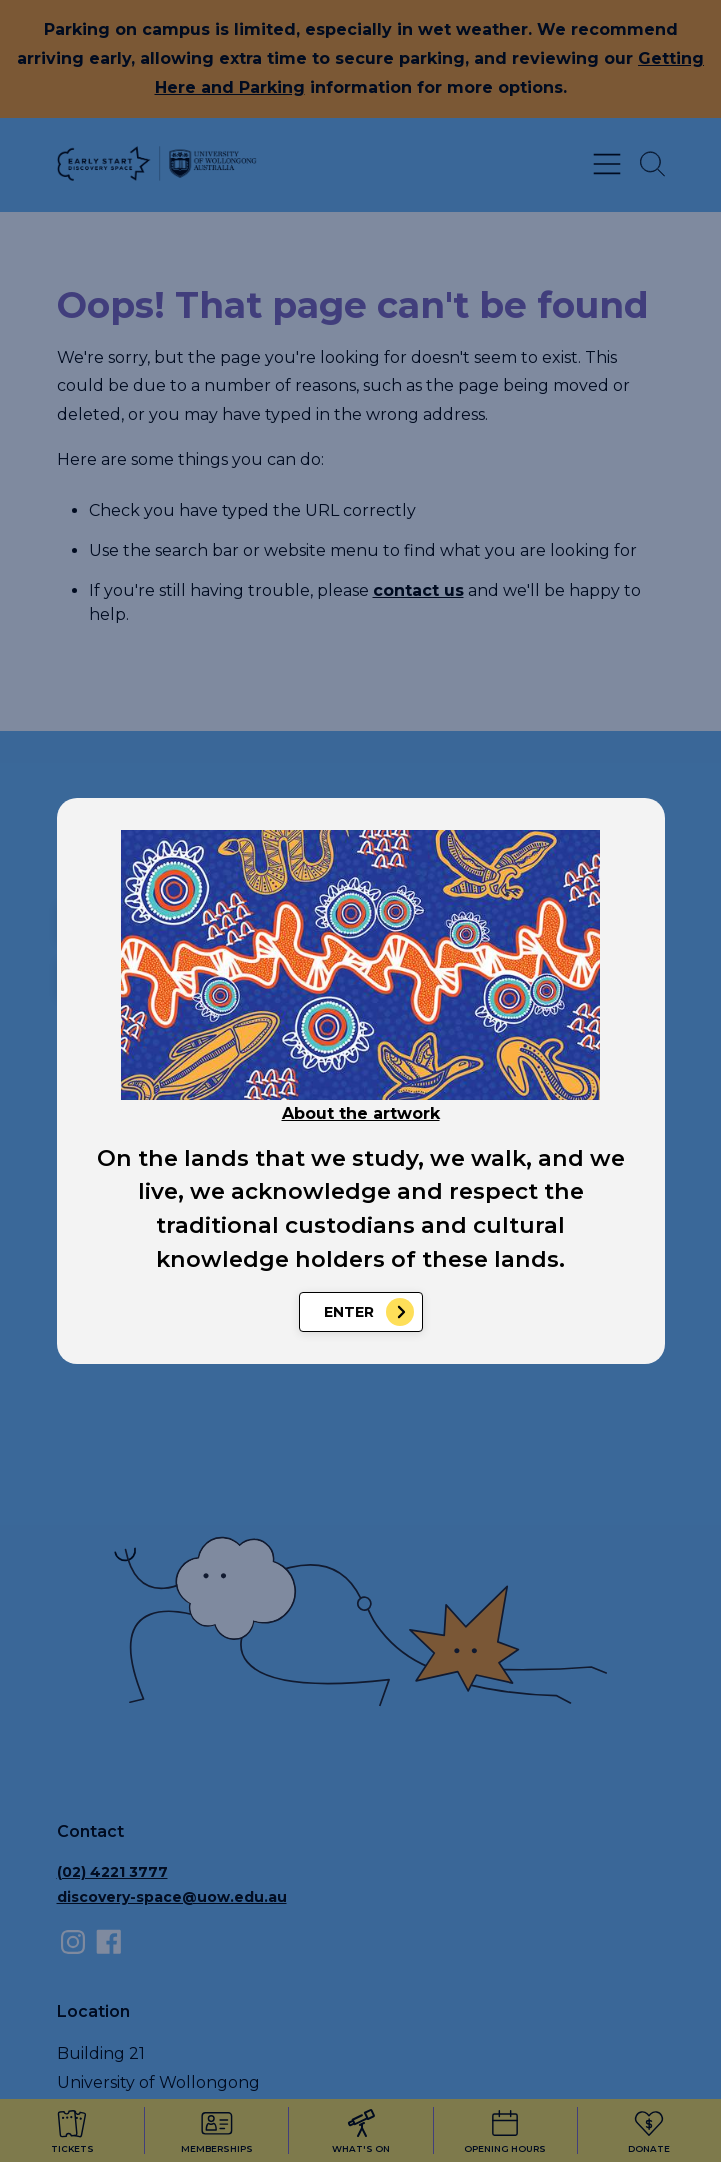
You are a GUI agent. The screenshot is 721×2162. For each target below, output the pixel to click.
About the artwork (361, 1113)
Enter (349, 1312)
